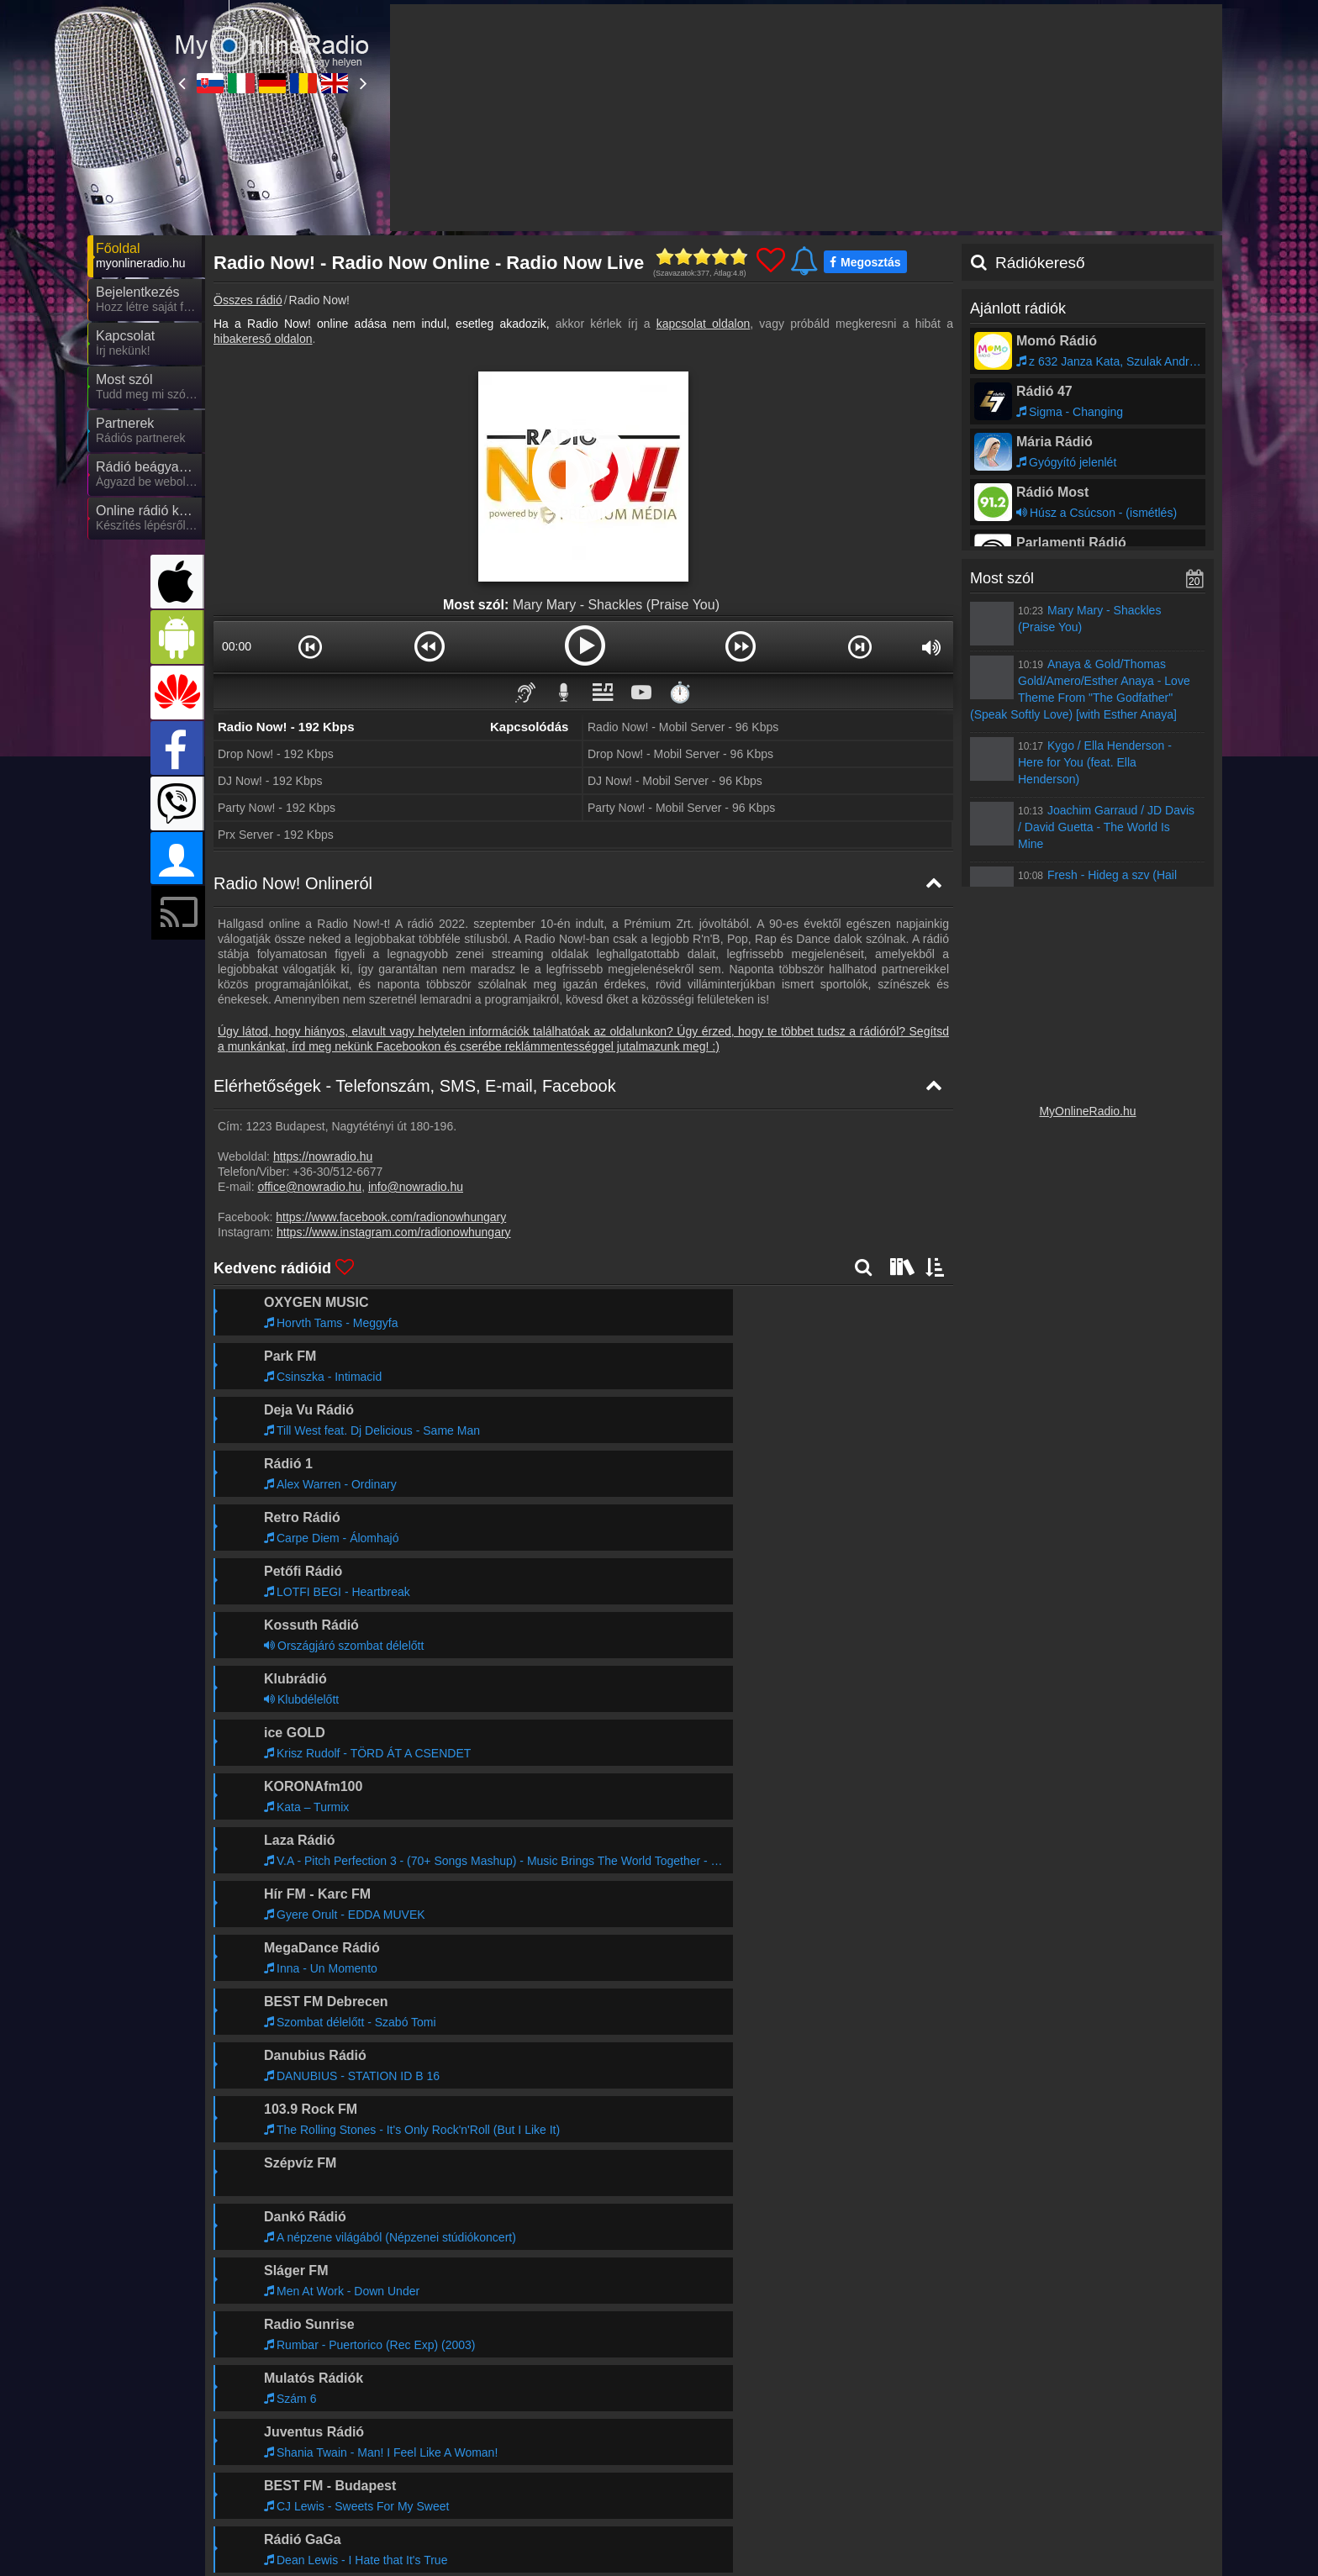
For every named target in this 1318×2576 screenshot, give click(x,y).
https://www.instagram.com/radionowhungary (394, 1232)
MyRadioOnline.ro (747, 2450)
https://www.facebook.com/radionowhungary (391, 1217)
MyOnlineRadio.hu (1087, 1111)
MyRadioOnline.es (1048, 2475)
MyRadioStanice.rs (1050, 2450)
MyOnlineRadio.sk (296, 2450)
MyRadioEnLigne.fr (901, 2475)
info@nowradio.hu (415, 1186)
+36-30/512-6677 (337, 1171)
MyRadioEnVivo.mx (300, 2499)
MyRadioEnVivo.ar (448, 2499)
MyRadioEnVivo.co (900, 2499)
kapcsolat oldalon (703, 323)
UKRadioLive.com (897, 2450)
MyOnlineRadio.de (598, 2450)
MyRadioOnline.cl (746, 2499)
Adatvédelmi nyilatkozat (940, 2417)
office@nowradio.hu (309, 1186)
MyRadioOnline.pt (596, 2499)
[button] (310, 646)
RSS (1185, 2417)
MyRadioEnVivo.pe (299, 2523)
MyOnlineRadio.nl (1046, 2499)
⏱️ (680, 692)
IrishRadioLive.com (600, 2475)
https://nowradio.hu (322, 1156)
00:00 (236, 646)
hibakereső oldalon (263, 338)
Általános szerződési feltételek (1087, 2417)
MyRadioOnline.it (444, 2450)
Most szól (1002, 578)
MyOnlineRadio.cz (447, 2475)
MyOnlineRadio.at (295, 2475)
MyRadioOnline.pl (746, 2475)
